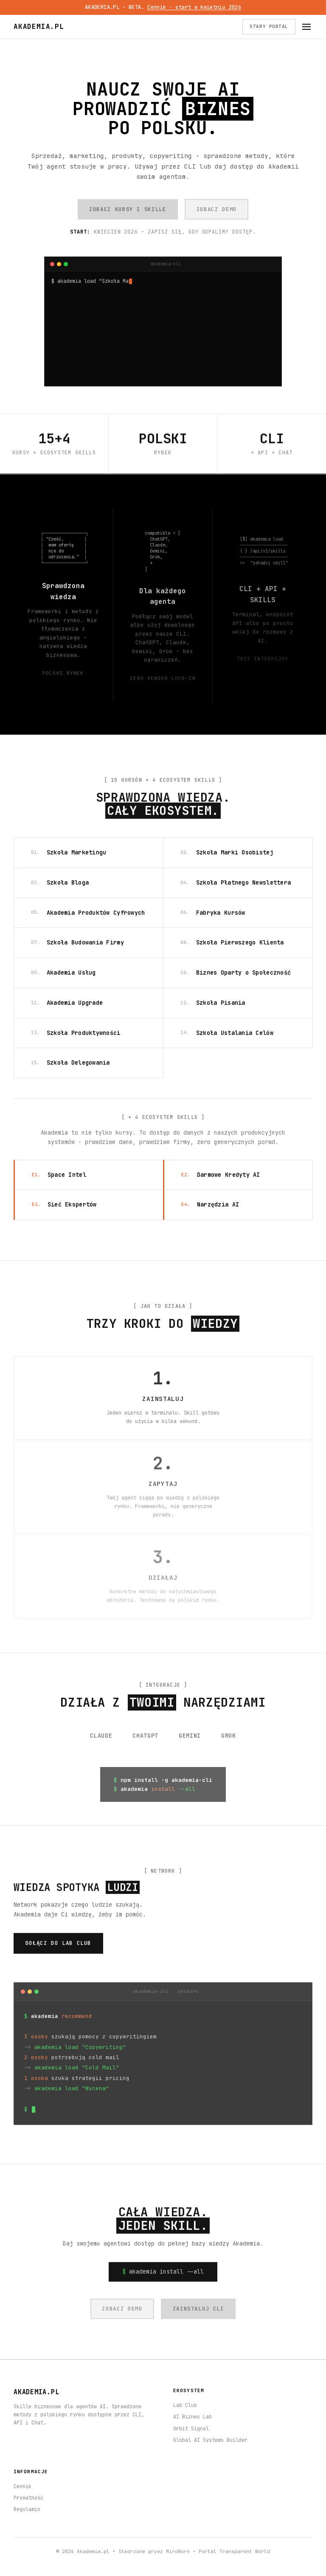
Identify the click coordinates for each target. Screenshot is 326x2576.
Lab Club (185, 2405)
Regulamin (27, 2509)
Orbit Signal (191, 2428)
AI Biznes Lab (192, 2416)
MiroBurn (178, 2551)
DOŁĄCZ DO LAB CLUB (58, 1946)
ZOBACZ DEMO (217, 209)
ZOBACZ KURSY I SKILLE (127, 209)
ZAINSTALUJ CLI (198, 2312)
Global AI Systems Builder (210, 2440)
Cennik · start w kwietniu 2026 (194, 7)
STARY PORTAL (269, 26)
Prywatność (28, 2497)
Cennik (22, 2486)
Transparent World (244, 2551)
